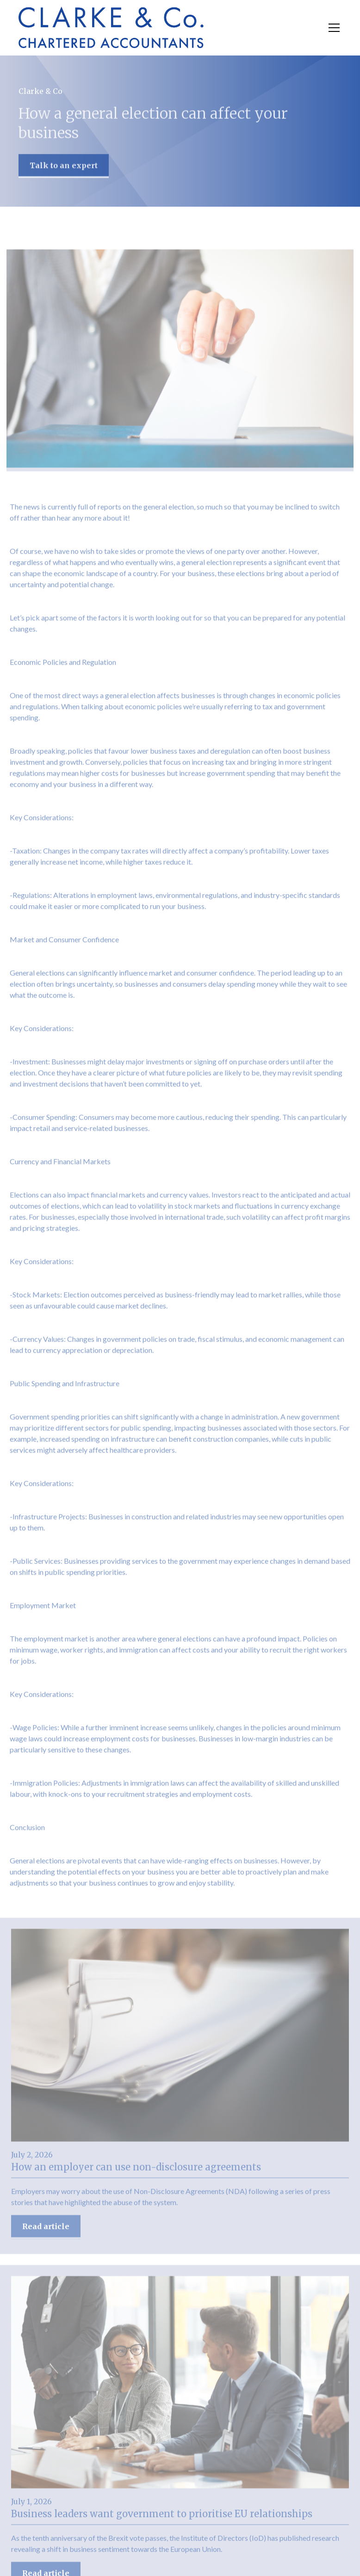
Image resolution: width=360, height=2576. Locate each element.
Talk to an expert (64, 167)
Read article (45, 2230)
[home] (111, 27)
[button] (332, 28)
